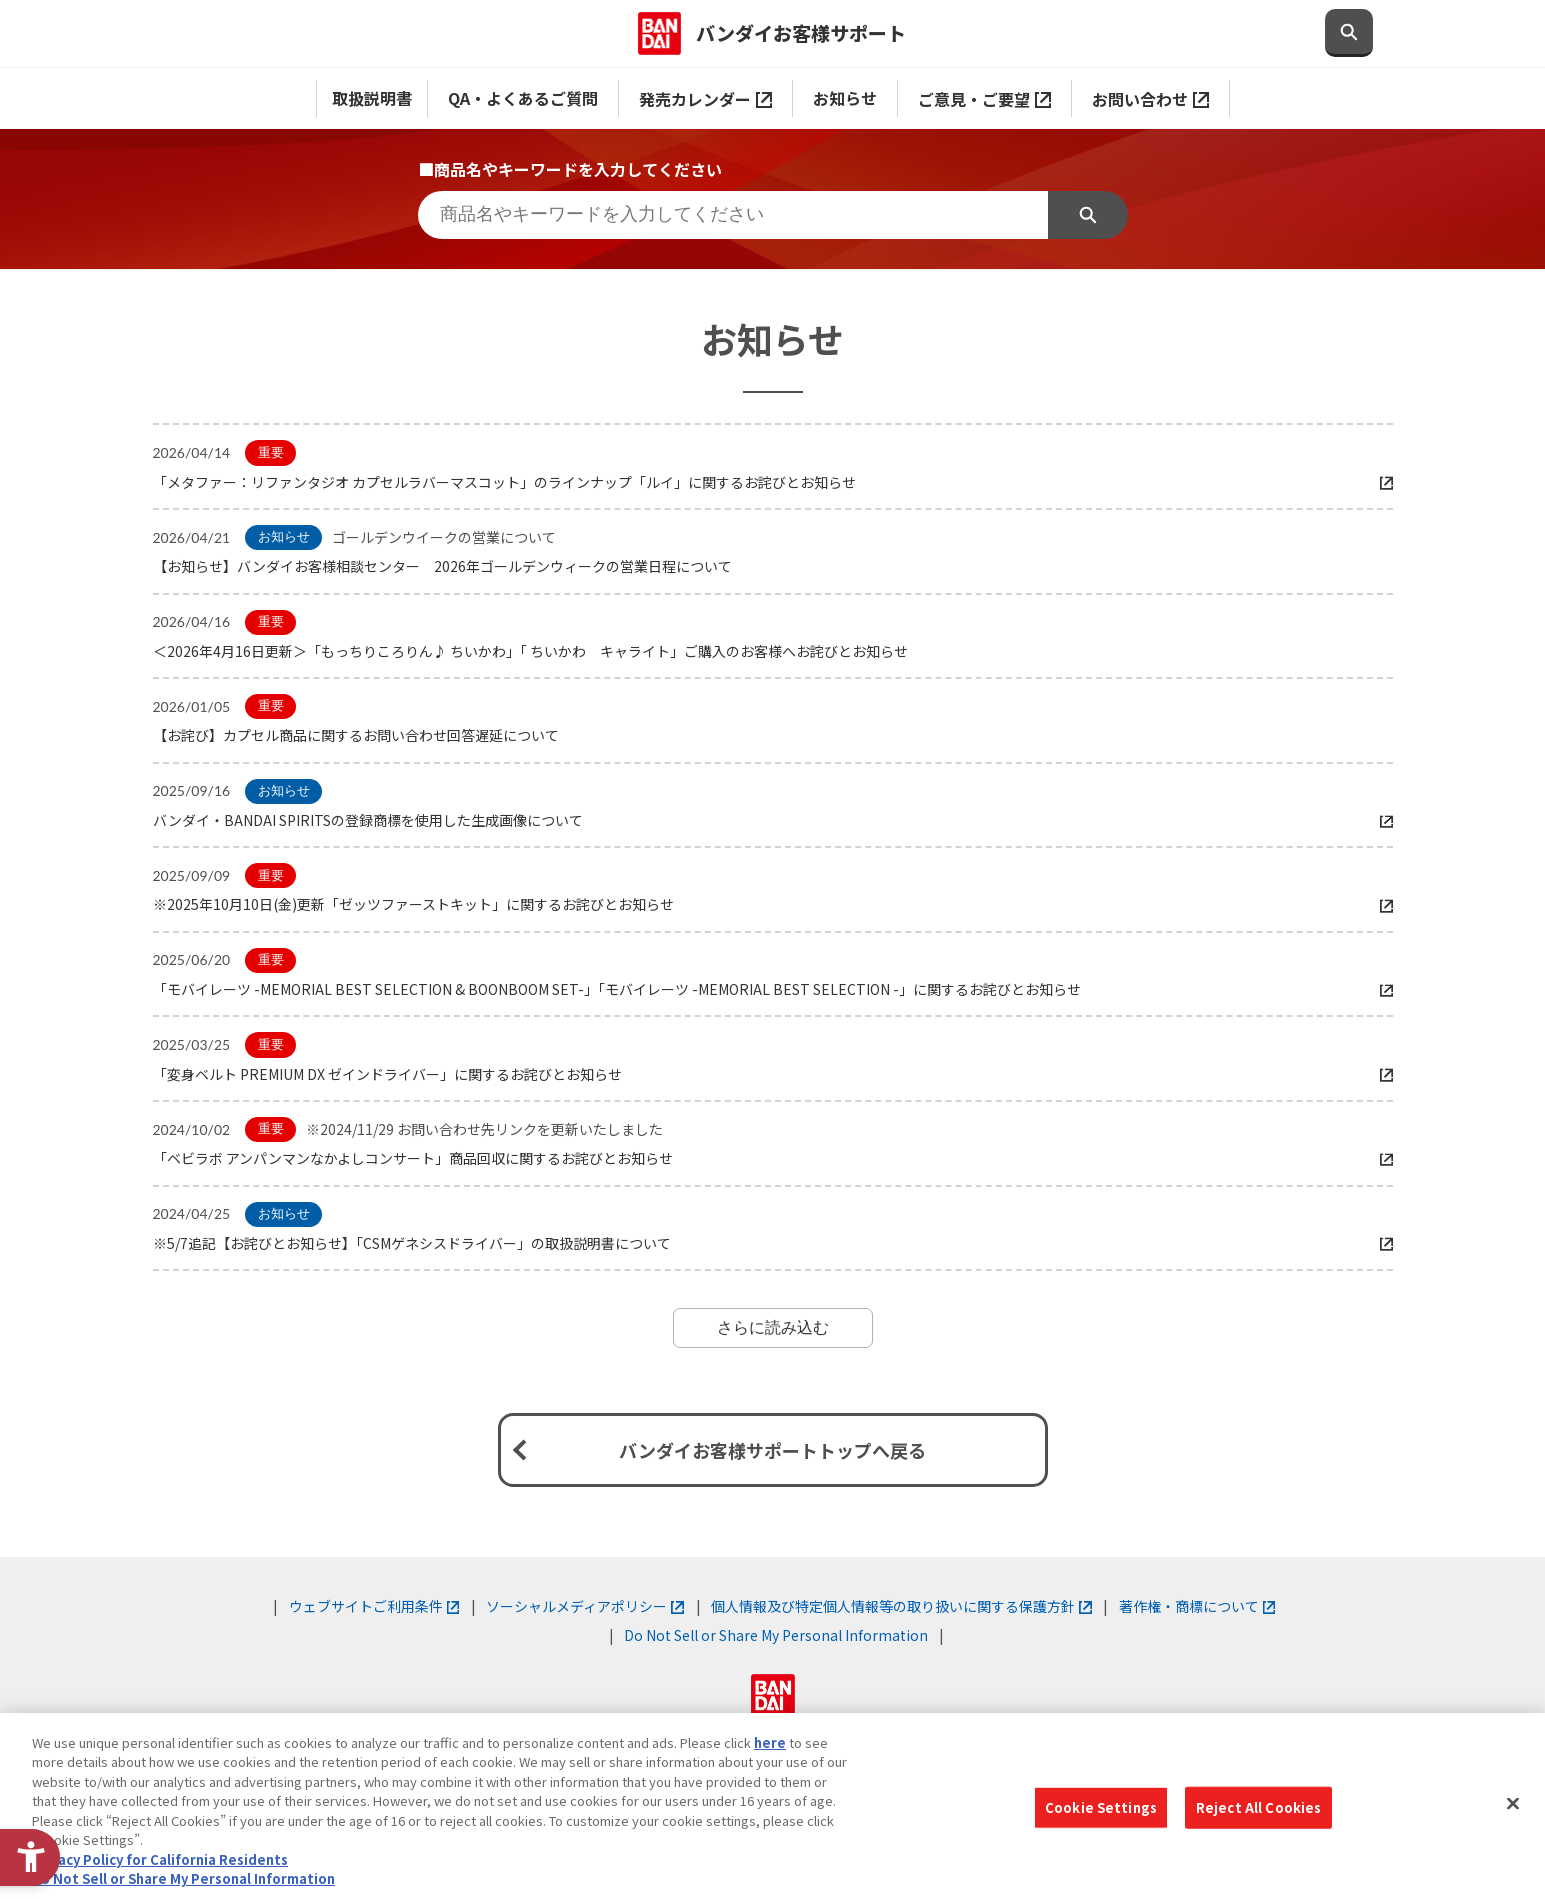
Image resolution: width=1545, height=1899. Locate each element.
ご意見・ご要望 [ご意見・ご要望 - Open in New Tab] (984, 99)
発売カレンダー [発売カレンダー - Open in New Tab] (705, 99)
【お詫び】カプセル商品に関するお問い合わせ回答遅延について (356, 735)
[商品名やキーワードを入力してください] (733, 215)
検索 (1088, 215)
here (770, 1742)
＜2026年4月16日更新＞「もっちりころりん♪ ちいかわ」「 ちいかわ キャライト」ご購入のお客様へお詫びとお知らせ (530, 651)
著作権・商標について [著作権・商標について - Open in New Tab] (1197, 1606)
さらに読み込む (773, 1327)
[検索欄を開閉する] (1349, 33)
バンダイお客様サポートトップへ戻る (772, 1450)
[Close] (1513, 1803)
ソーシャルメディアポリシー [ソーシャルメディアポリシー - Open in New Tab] (585, 1606)
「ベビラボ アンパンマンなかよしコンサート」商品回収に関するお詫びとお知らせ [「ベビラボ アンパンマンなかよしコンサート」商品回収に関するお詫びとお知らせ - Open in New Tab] (413, 1158)
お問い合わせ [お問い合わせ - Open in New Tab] (1150, 99)
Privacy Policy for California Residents (160, 1859)
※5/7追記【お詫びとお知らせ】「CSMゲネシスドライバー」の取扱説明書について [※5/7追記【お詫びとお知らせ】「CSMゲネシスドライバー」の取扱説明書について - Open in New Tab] (412, 1243)
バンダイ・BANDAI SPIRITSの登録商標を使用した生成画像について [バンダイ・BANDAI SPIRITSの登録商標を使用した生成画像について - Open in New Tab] (368, 820)
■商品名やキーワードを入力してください (570, 169)
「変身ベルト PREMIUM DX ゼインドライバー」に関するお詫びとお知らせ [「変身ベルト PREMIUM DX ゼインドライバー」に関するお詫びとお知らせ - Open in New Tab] (387, 1074)
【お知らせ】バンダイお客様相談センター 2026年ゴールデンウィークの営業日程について (442, 566)
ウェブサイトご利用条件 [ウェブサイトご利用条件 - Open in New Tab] (374, 1606)
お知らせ (845, 98)
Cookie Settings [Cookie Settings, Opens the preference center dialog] (1101, 1807)
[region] (772, 1806)
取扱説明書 (372, 98)
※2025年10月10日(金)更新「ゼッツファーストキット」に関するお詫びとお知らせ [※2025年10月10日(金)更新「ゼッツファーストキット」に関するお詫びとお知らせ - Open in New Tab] (413, 904)
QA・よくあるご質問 (523, 98)
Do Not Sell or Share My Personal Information (776, 1635)
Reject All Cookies (1258, 1807)
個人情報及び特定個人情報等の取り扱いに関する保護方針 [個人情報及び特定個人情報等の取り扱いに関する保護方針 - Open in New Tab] (901, 1606)
